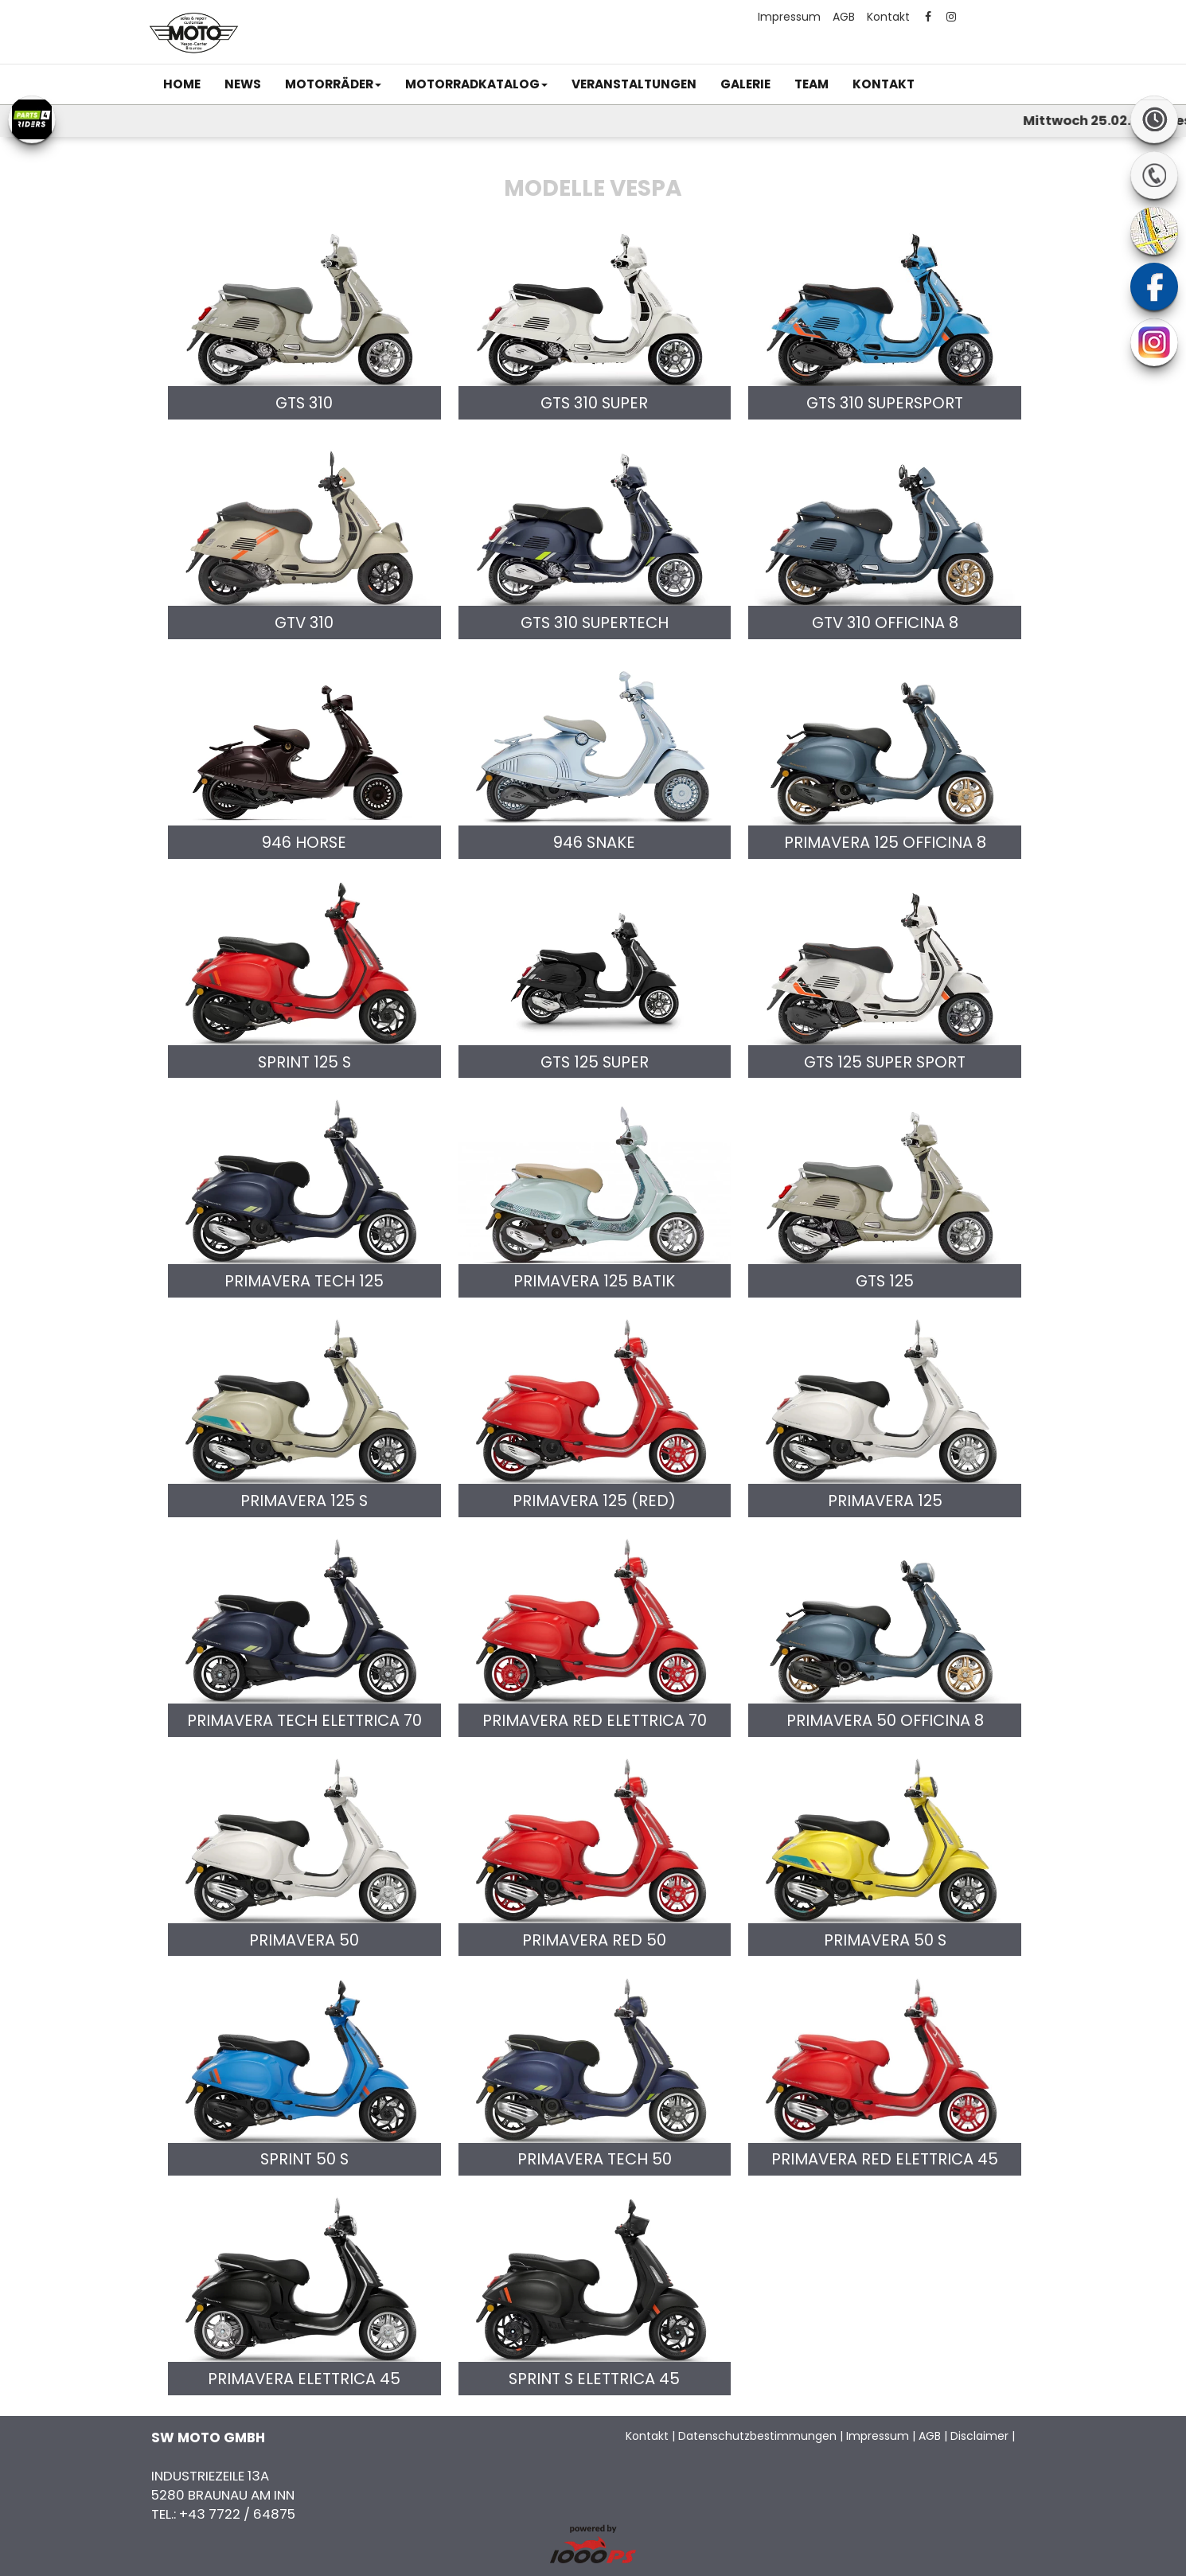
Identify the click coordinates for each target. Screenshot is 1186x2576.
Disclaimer (979, 2436)
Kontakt (888, 17)
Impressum (789, 17)
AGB (844, 17)
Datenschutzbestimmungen (757, 2436)
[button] (333, 84)
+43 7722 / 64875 (237, 2513)
